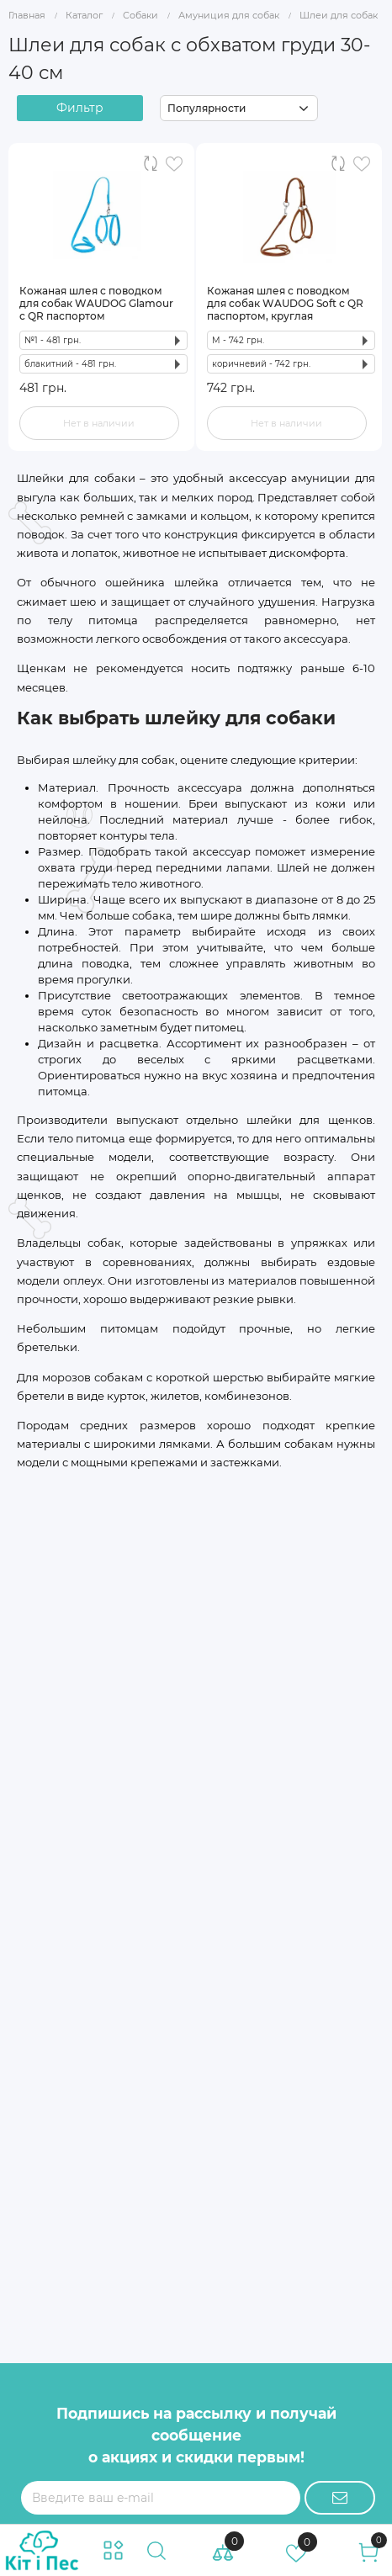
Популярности (206, 108)
